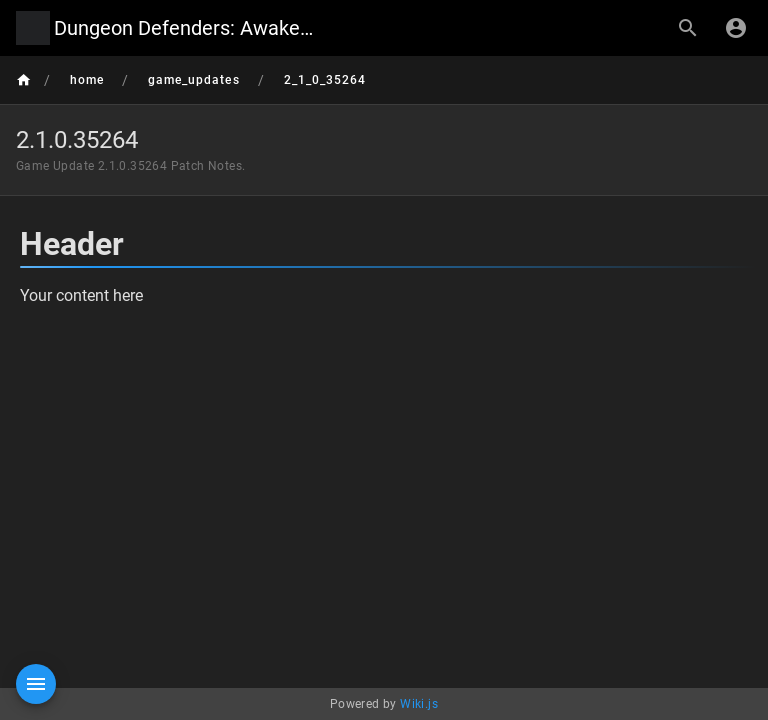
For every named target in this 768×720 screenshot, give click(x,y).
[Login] (736, 28)
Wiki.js (419, 704)
